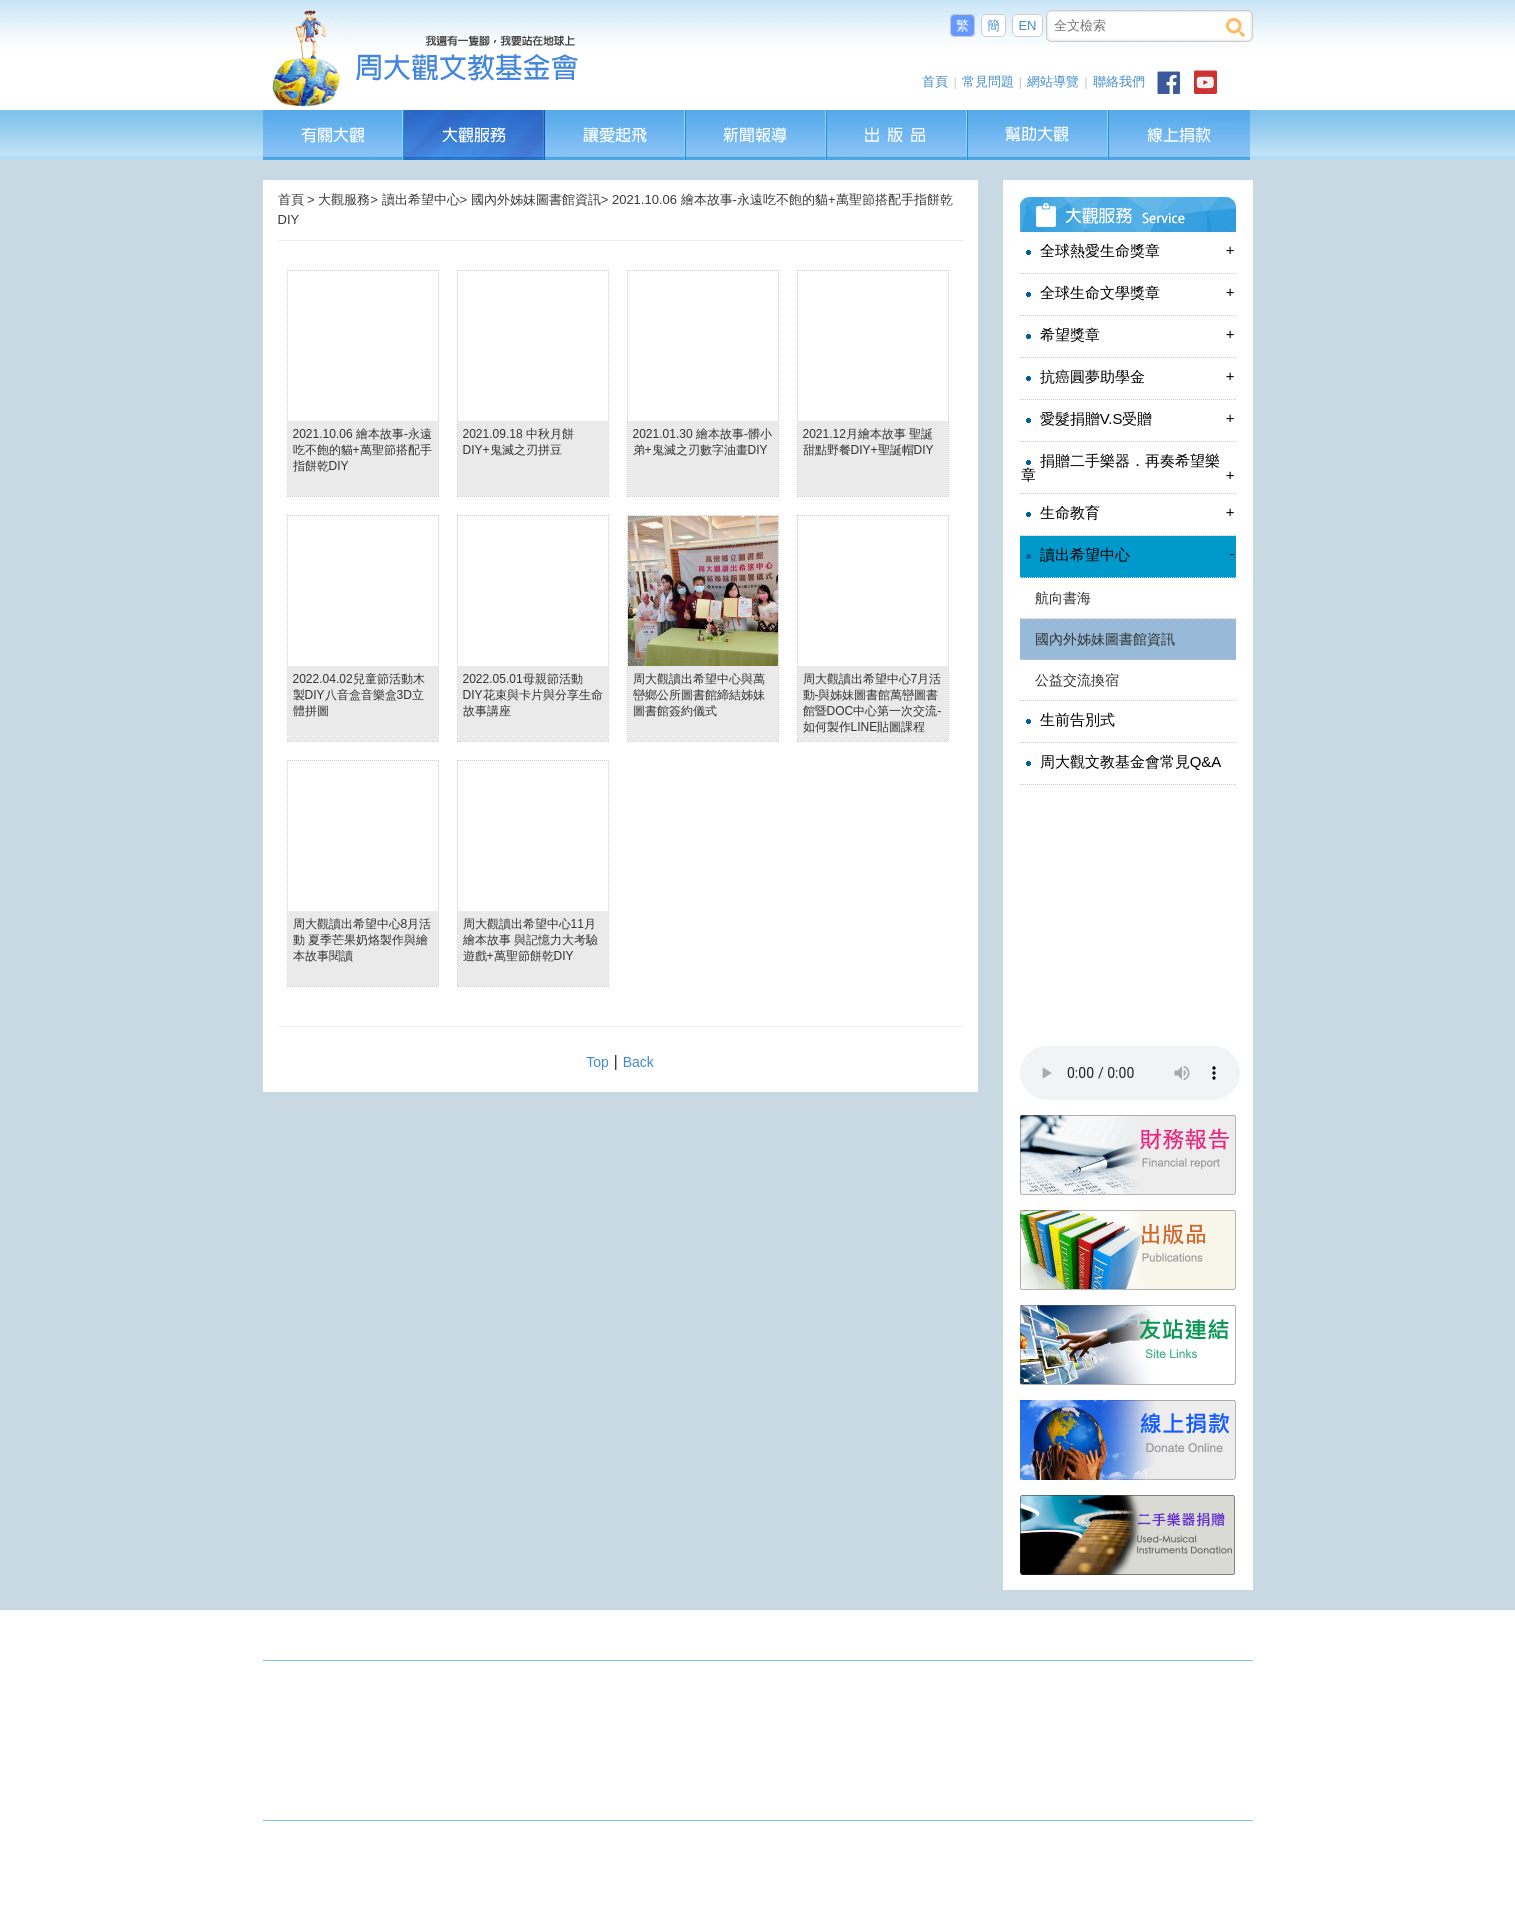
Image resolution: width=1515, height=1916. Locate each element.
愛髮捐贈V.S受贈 (1128, 418)
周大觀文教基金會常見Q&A (1121, 762)
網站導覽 (1053, 81)
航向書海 (1063, 598)
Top (597, 1062)
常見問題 (988, 81)
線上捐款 (1179, 135)
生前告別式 (1068, 720)
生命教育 (1128, 512)
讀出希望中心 (1128, 554)
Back (638, 1062)
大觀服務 (474, 119)
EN (1027, 25)
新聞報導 (757, 119)
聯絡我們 (1119, 81)
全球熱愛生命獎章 (1128, 250)
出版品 (898, 119)
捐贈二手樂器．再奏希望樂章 (1128, 467)
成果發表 (1221, 1639)
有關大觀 (333, 119)
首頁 (935, 81)
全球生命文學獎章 (1128, 292)
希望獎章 (1128, 334)
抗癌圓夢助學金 (1128, 376)
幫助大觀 (1038, 119)
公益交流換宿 (1077, 680)
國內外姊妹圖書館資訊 (1105, 639)
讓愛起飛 (616, 119)
